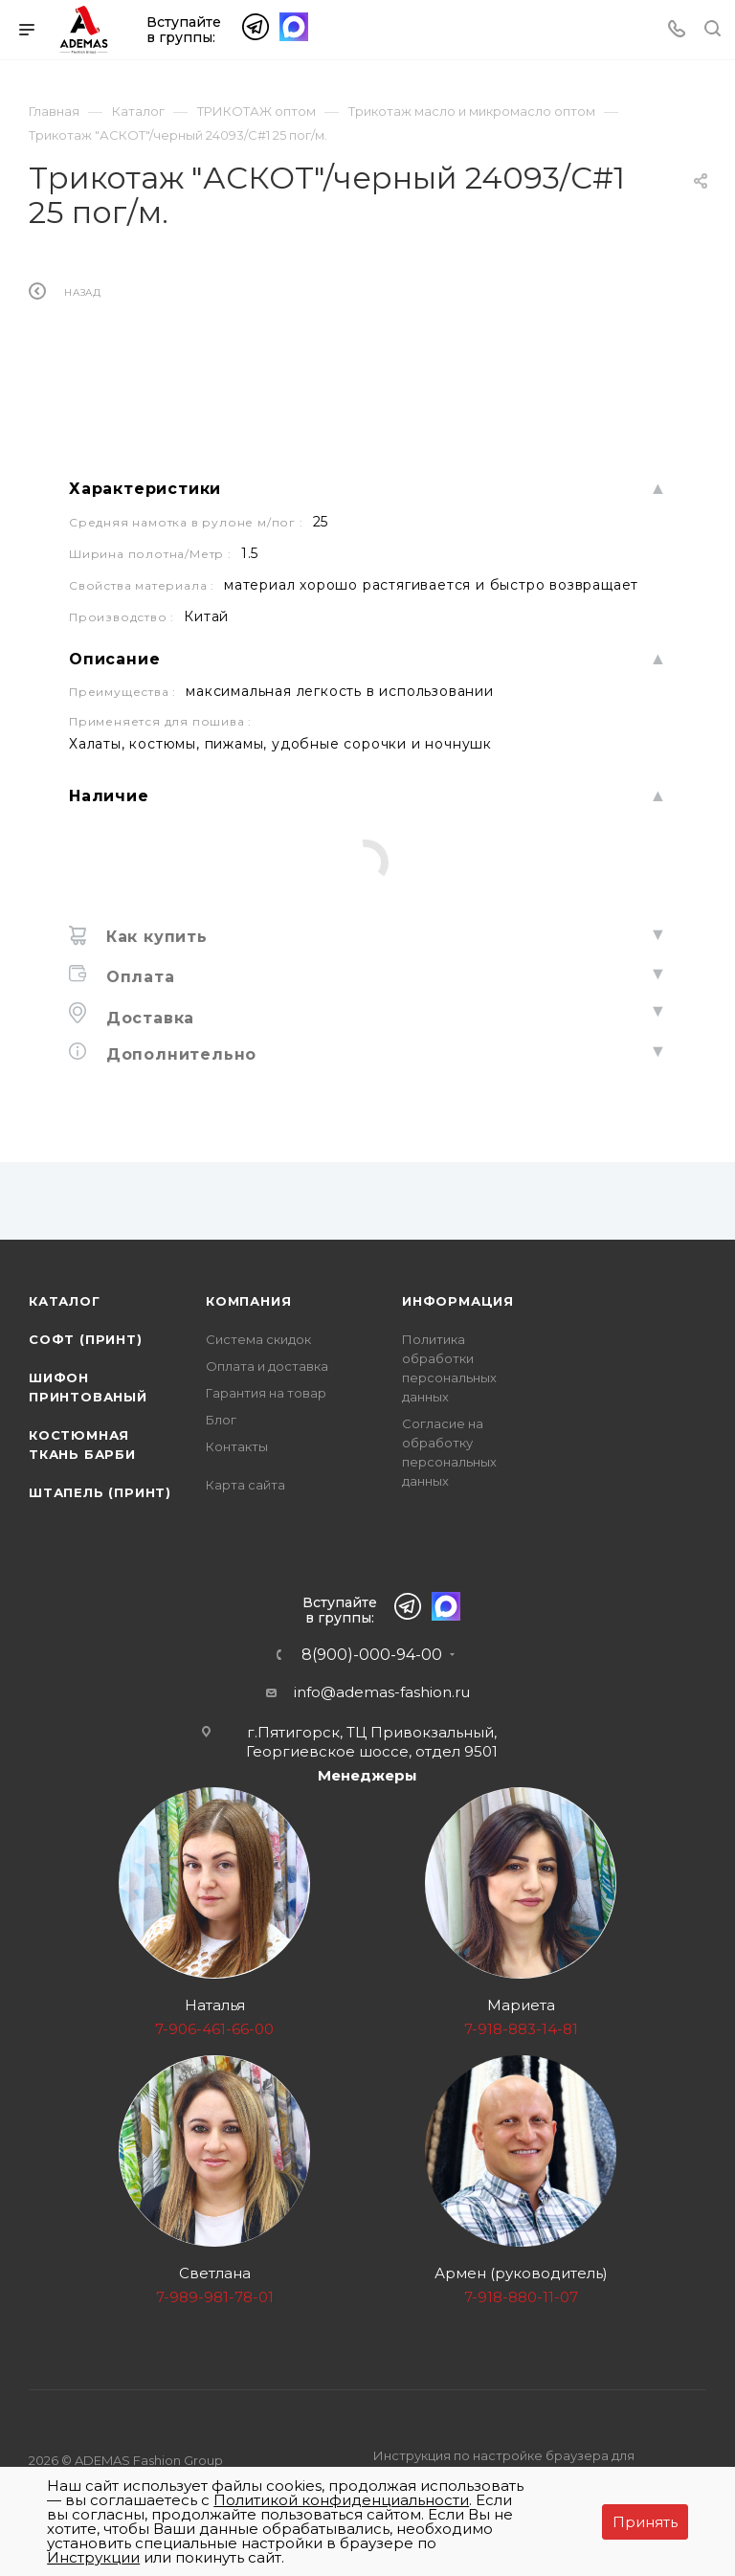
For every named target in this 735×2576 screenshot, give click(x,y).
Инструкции (93, 2557)
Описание (114, 659)
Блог (221, 1419)
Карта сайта (245, 1484)
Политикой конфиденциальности (341, 2500)
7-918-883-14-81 (521, 2029)
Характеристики (145, 489)
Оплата (137, 977)
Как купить (154, 937)
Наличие (109, 796)
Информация (458, 1301)
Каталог (64, 1301)
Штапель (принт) (100, 1492)
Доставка (147, 1018)
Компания (248, 1301)
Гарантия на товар (266, 1392)
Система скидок (258, 1339)
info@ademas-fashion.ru (382, 1692)
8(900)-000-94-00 (371, 1655)
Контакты (237, 1446)
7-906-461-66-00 (214, 2029)
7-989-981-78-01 (215, 2297)
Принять (645, 2522)
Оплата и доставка (267, 1366)
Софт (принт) (86, 1339)
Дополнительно (178, 1054)
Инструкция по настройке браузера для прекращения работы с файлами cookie (504, 2466)
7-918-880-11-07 (521, 2297)
